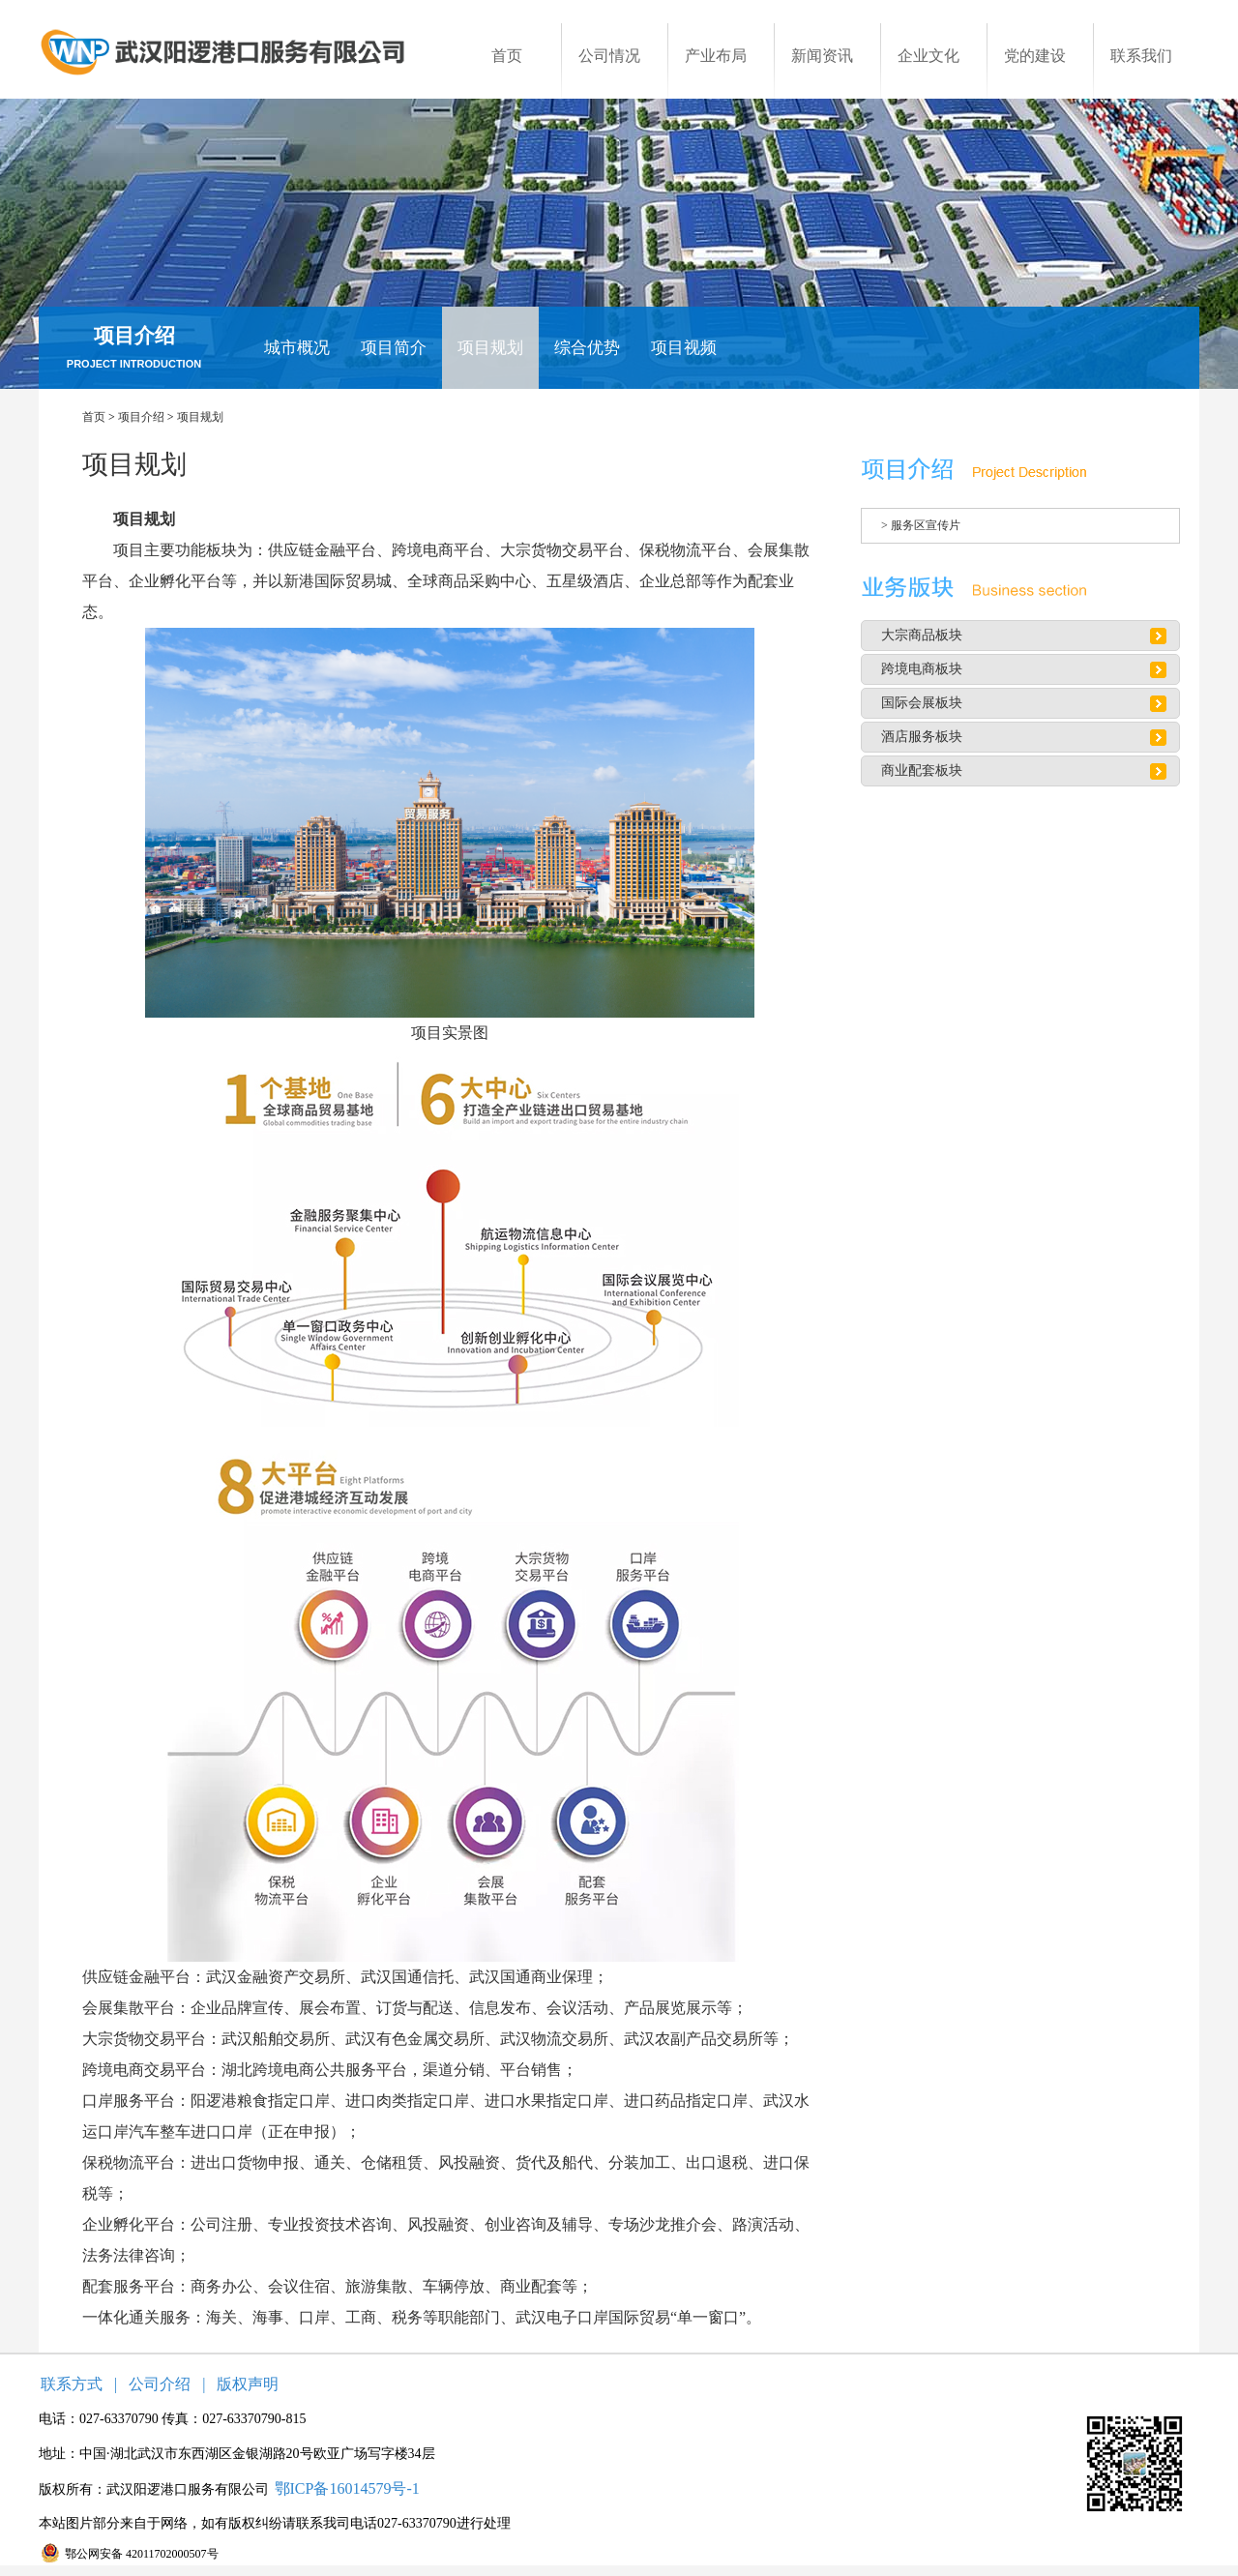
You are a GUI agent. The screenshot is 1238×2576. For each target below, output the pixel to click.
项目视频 (684, 348)
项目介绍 (141, 417)
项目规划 (490, 348)
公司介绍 (160, 2384)
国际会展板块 (921, 703)
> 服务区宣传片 (920, 525)
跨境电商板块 (921, 669)
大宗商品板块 (921, 635)
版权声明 (248, 2384)
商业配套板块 (921, 770)
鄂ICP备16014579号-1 (347, 2488)
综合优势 (587, 348)
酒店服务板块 (921, 736)
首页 (93, 417)
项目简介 (394, 348)
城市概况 (297, 348)
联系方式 (72, 2384)
